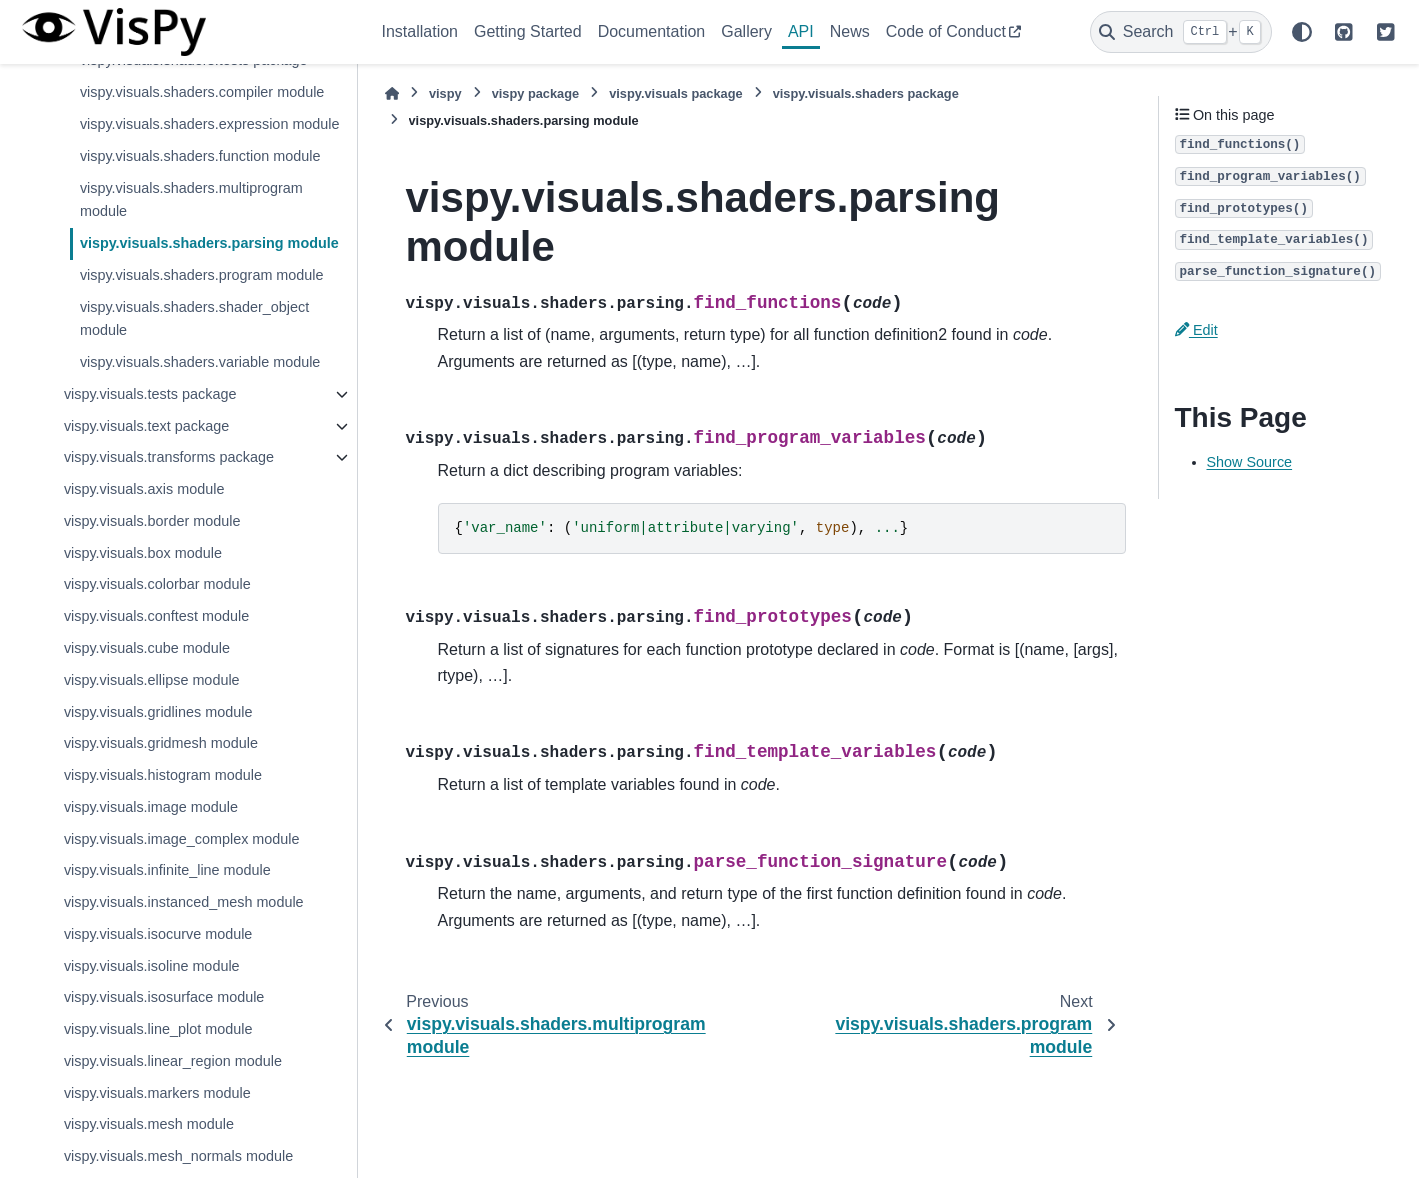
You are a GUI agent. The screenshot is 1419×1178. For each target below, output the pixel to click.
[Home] (392, 93)
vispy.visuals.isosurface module (164, 997)
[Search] (1181, 32)
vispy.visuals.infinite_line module (167, 870)
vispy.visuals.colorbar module (157, 584)
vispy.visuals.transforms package (169, 457)
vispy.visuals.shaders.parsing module (209, 243)
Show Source (1250, 462)
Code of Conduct (946, 31)
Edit (1196, 330)
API (801, 31)
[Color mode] (1302, 32)
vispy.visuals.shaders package (866, 93)
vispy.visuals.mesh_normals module (178, 1156)
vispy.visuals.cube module (147, 648)
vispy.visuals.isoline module (152, 966)
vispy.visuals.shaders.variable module (200, 362)
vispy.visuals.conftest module (156, 616)
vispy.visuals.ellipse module (152, 680)
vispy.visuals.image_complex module (182, 839)
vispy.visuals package (676, 93)
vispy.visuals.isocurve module (158, 934)
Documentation (652, 31)
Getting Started (528, 31)
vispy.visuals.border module (152, 521)
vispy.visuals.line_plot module (158, 1029)
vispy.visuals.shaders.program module (202, 275)
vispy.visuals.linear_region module (173, 1061)
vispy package (536, 93)
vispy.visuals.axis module (144, 489)
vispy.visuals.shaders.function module (200, 156)
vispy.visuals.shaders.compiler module (202, 92)
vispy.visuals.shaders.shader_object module (194, 319)
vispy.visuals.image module (151, 807)
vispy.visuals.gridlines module (158, 712)
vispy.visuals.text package (146, 426)
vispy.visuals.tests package (150, 394)
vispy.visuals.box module (143, 553)
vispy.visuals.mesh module (149, 1124)
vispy (445, 93)
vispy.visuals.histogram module (163, 775)
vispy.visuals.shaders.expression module (210, 124)
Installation (420, 31)
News (850, 31)
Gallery (746, 31)
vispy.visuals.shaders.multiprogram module (191, 200)
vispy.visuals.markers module (157, 1093)
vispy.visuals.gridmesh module (161, 743)
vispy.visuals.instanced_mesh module (184, 902)
